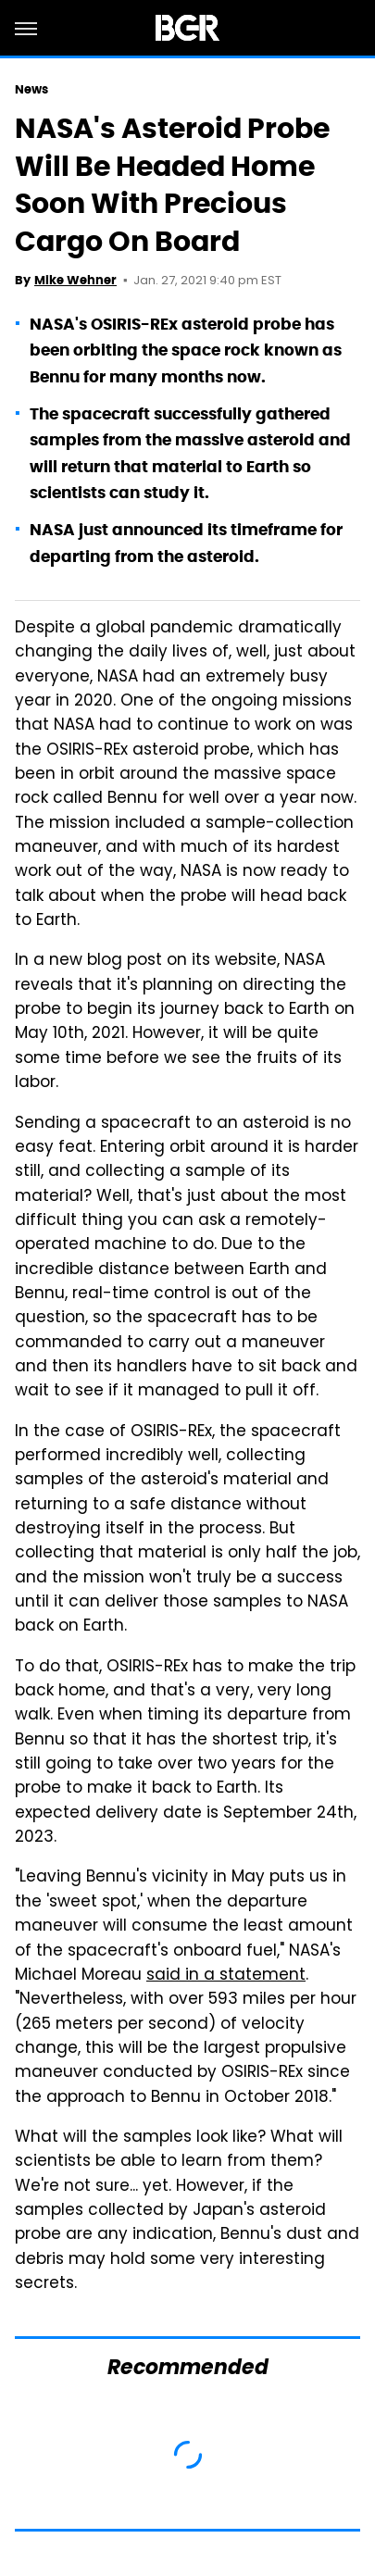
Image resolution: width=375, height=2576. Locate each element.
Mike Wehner (75, 280)
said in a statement (226, 1976)
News (31, 89)
